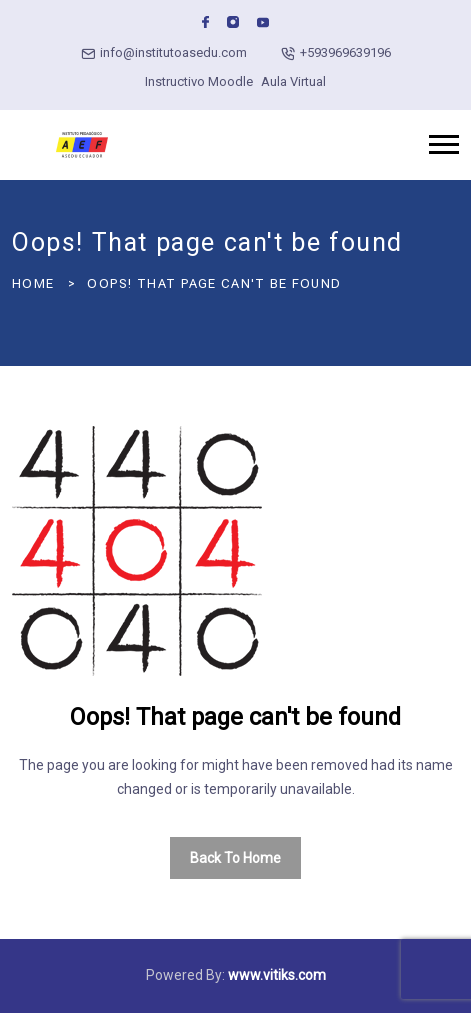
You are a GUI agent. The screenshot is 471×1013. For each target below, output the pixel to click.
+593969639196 (345, 52)
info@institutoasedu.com (173, 52)
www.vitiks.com (277, 975)
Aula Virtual (293, 81)
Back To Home (235, 858)
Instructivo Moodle (199, 81)
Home (33, 283)
